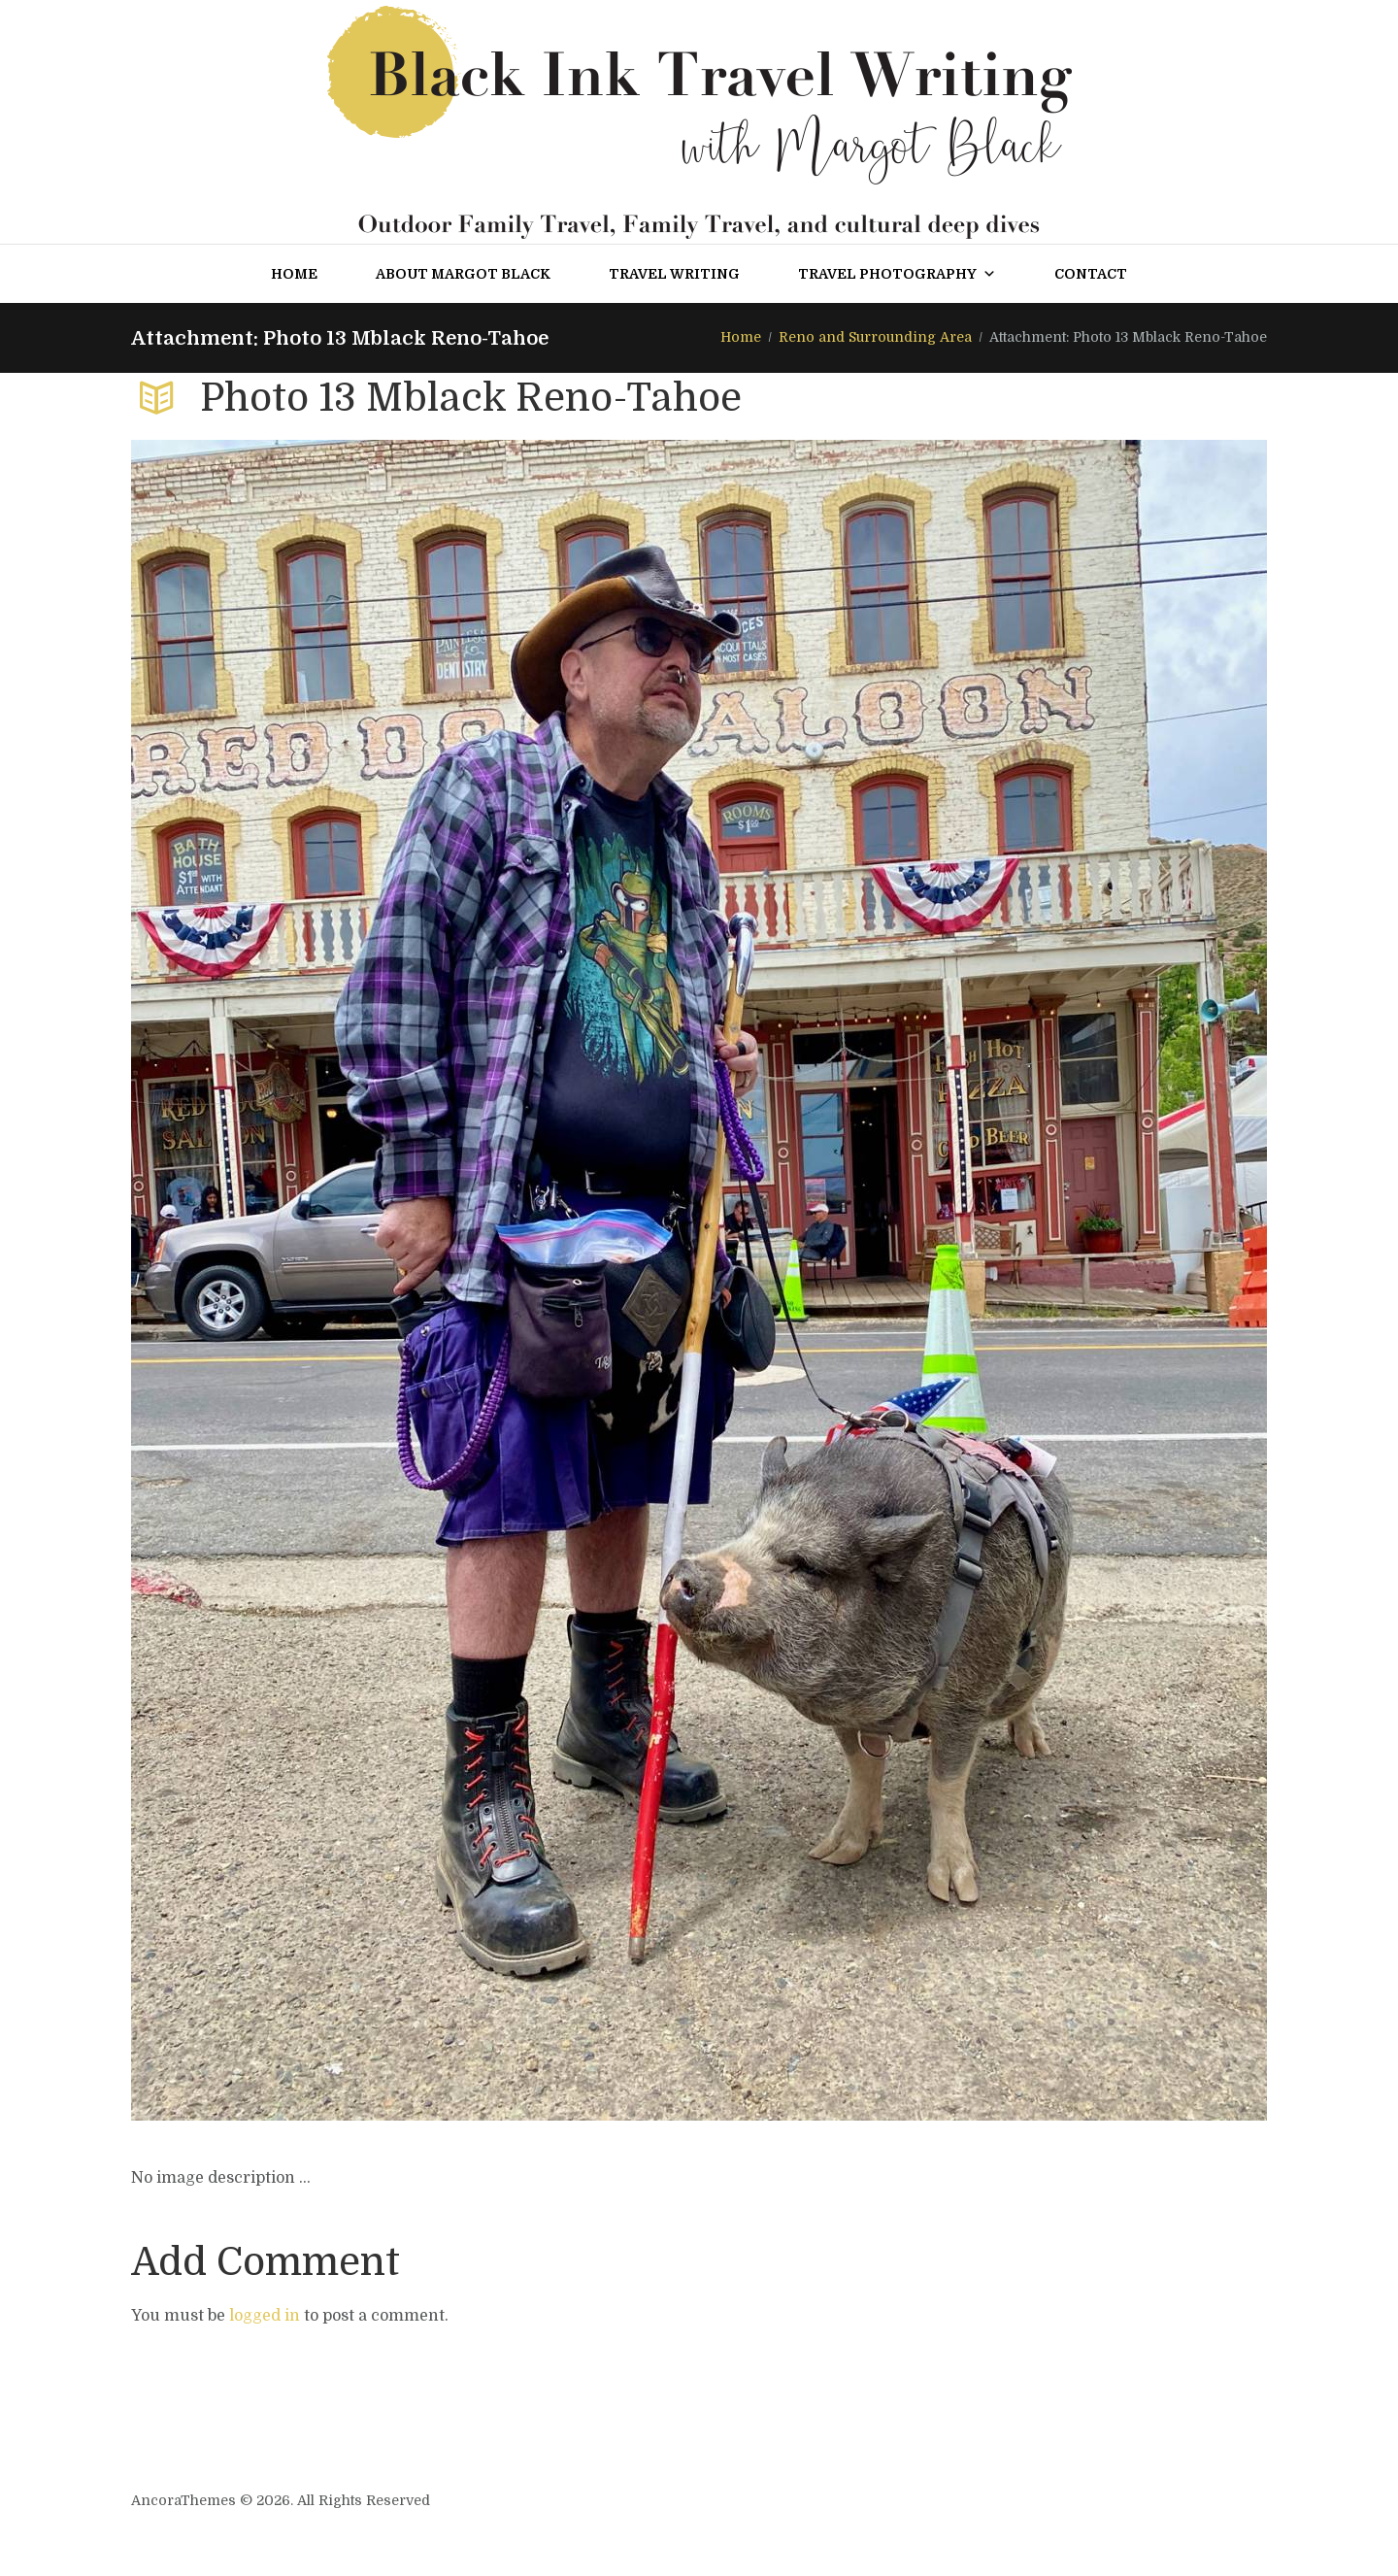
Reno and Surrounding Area (875, 337)
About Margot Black (463, 274)
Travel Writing (674, 274)
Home (294, 274)
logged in (264, 2316)
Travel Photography (897, 274)
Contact (1090, 274)
